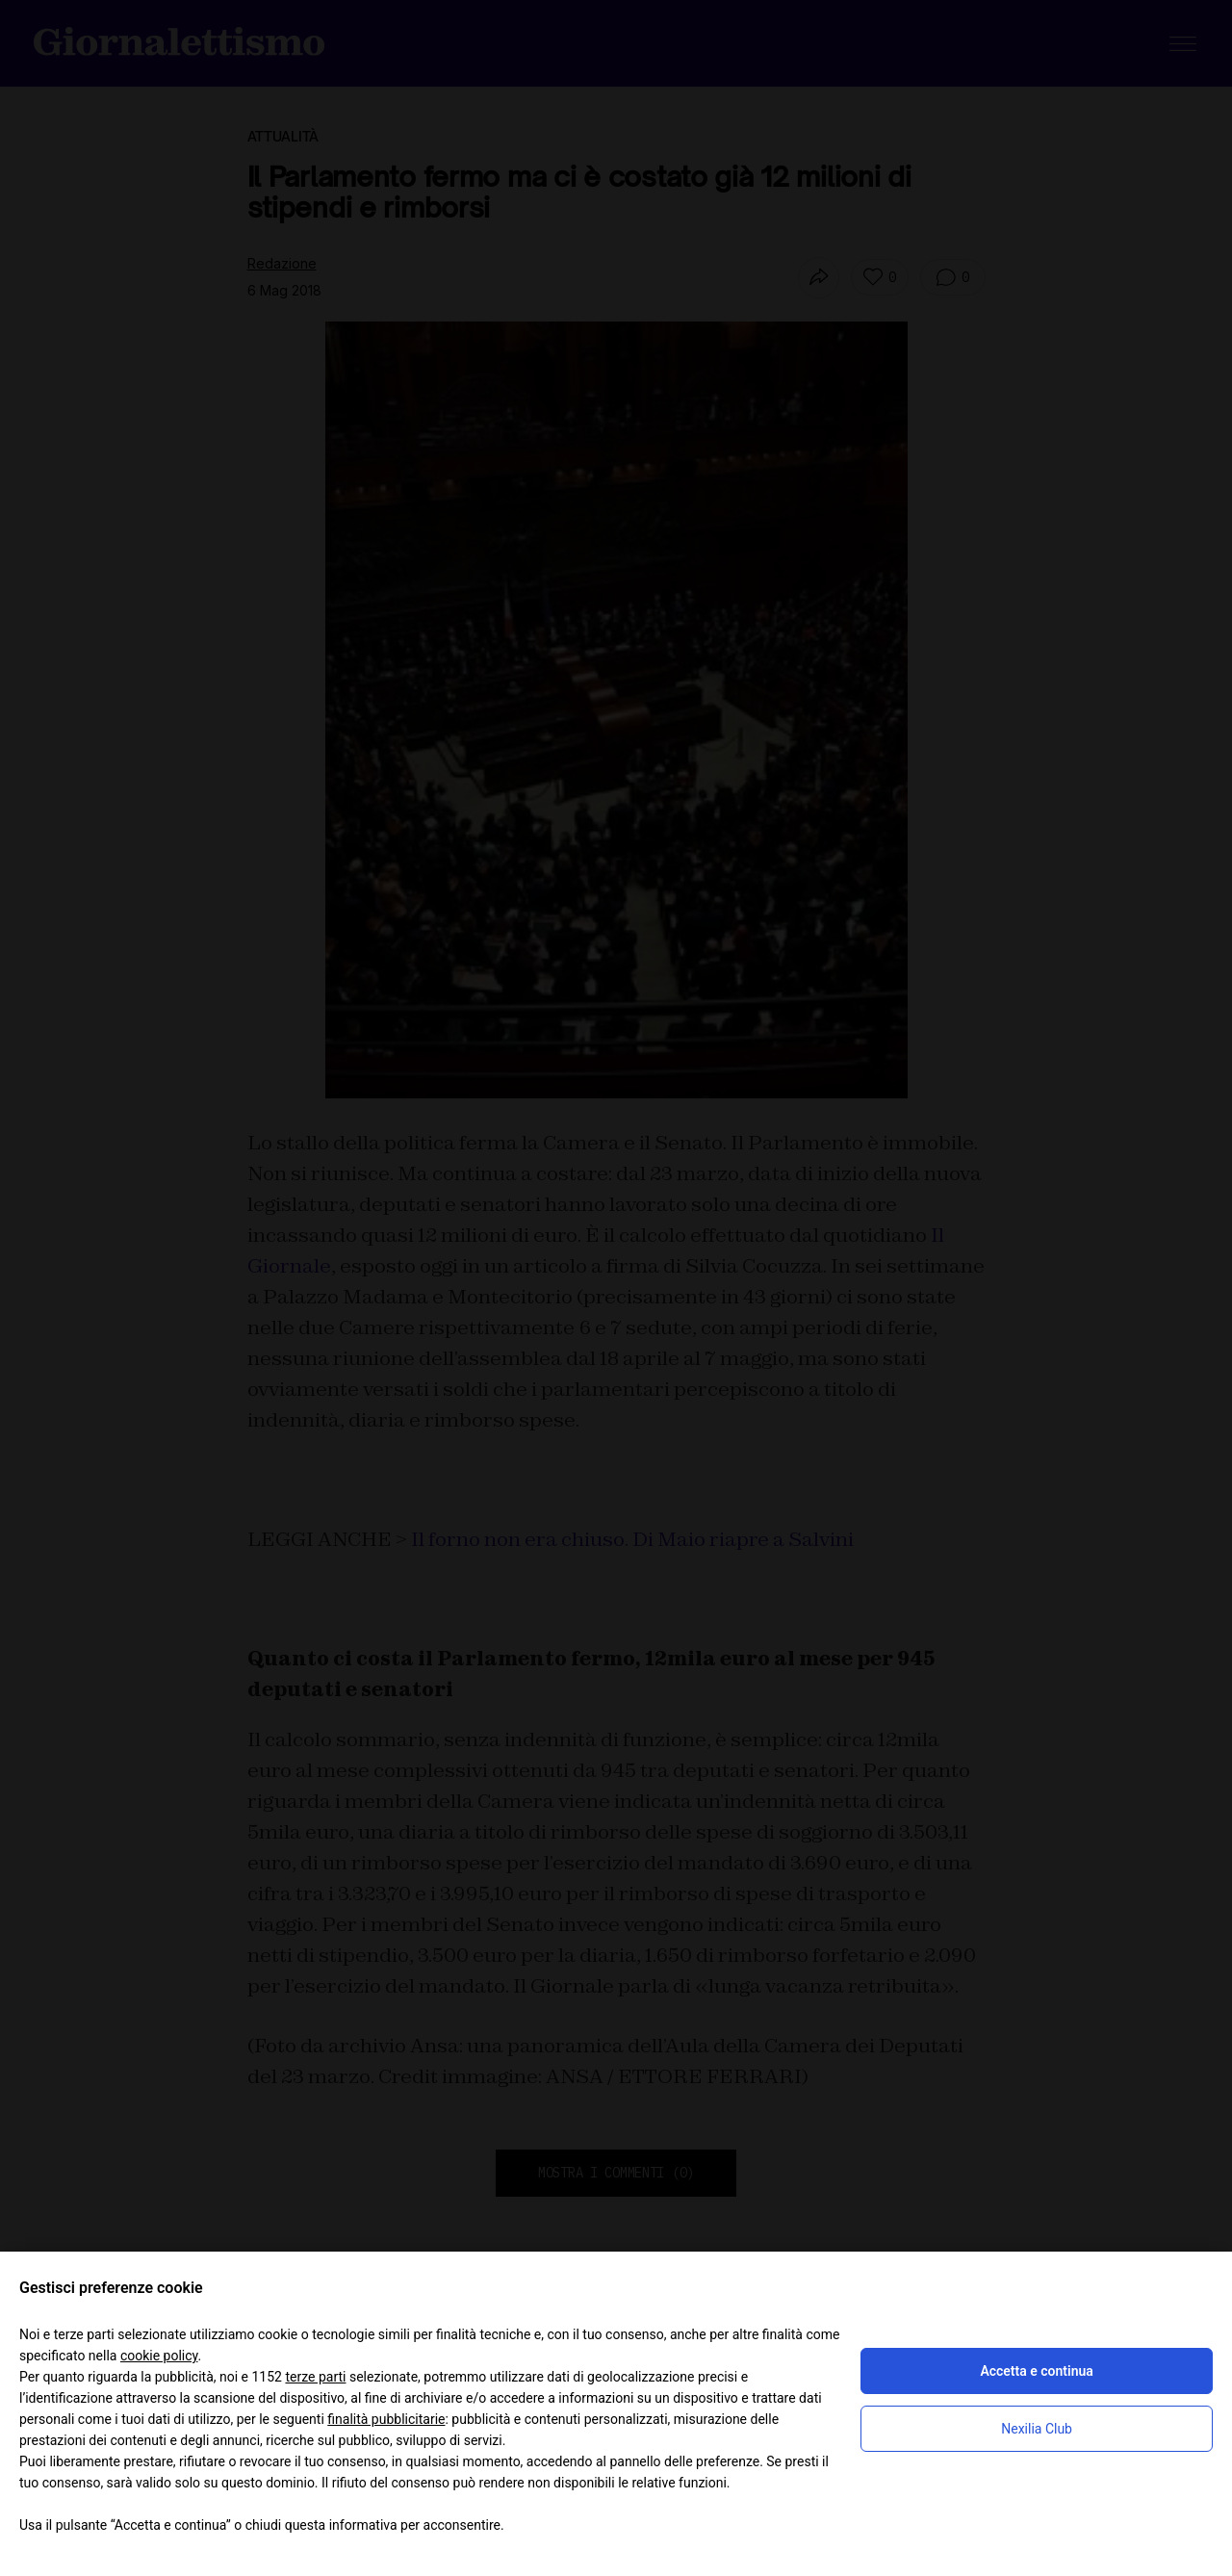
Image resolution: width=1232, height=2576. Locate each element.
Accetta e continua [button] (1036, 2371)
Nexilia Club (1036, 2428)
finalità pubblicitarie (386, 2419)
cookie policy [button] (159, 2355)
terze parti (315, 2376)
